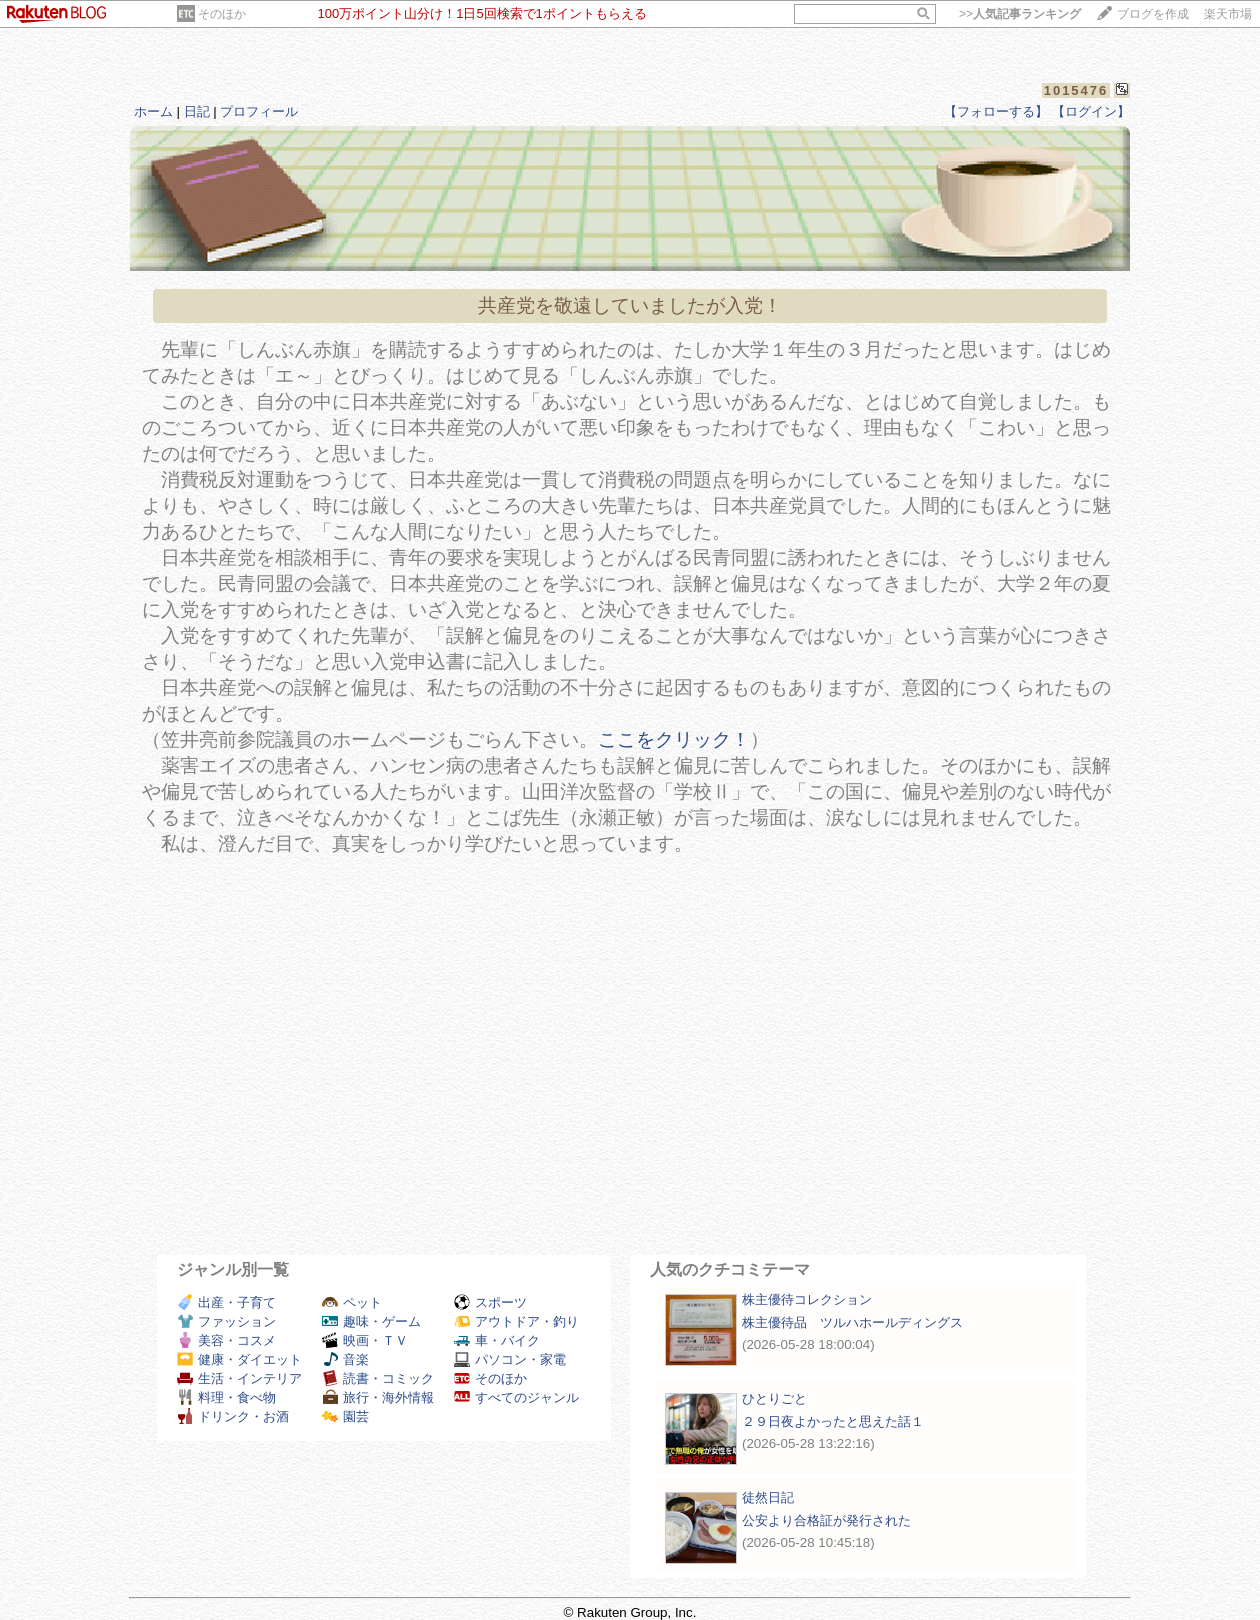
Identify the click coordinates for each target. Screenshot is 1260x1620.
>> (1020, 14)
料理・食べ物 (226, 1397)
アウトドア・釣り (516, 1321)
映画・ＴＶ (365, 1340)
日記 (197, 111)
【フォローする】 (996, 111)
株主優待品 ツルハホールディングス (852, 1322)
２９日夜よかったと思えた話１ (833, 1421)
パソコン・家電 (510, 1359)
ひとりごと (774, 1398)
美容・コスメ (226, 1340)
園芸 (345, 1416)
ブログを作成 (1153, 14)
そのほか (222, 14)
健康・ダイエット (239, 1359)
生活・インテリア (239, 1378)
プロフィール (259, 111)
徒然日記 (768, 1497)
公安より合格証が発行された (826, 1520)
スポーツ (490, 1302)
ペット (352, 1302)
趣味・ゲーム (371, 1321)
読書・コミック (378, 1378)
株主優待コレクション (807, 1299)
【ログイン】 (1091, 111)
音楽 (345, 1359)
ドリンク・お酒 (233, 1416)
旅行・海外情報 (378, 1397)
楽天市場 (1228, 14)
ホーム (153, 111)
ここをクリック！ (674, 739)
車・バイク (497, 1340)
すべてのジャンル (516, 1397)
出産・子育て (226, 1302)
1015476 (1076, 90)
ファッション (226, 1321)
